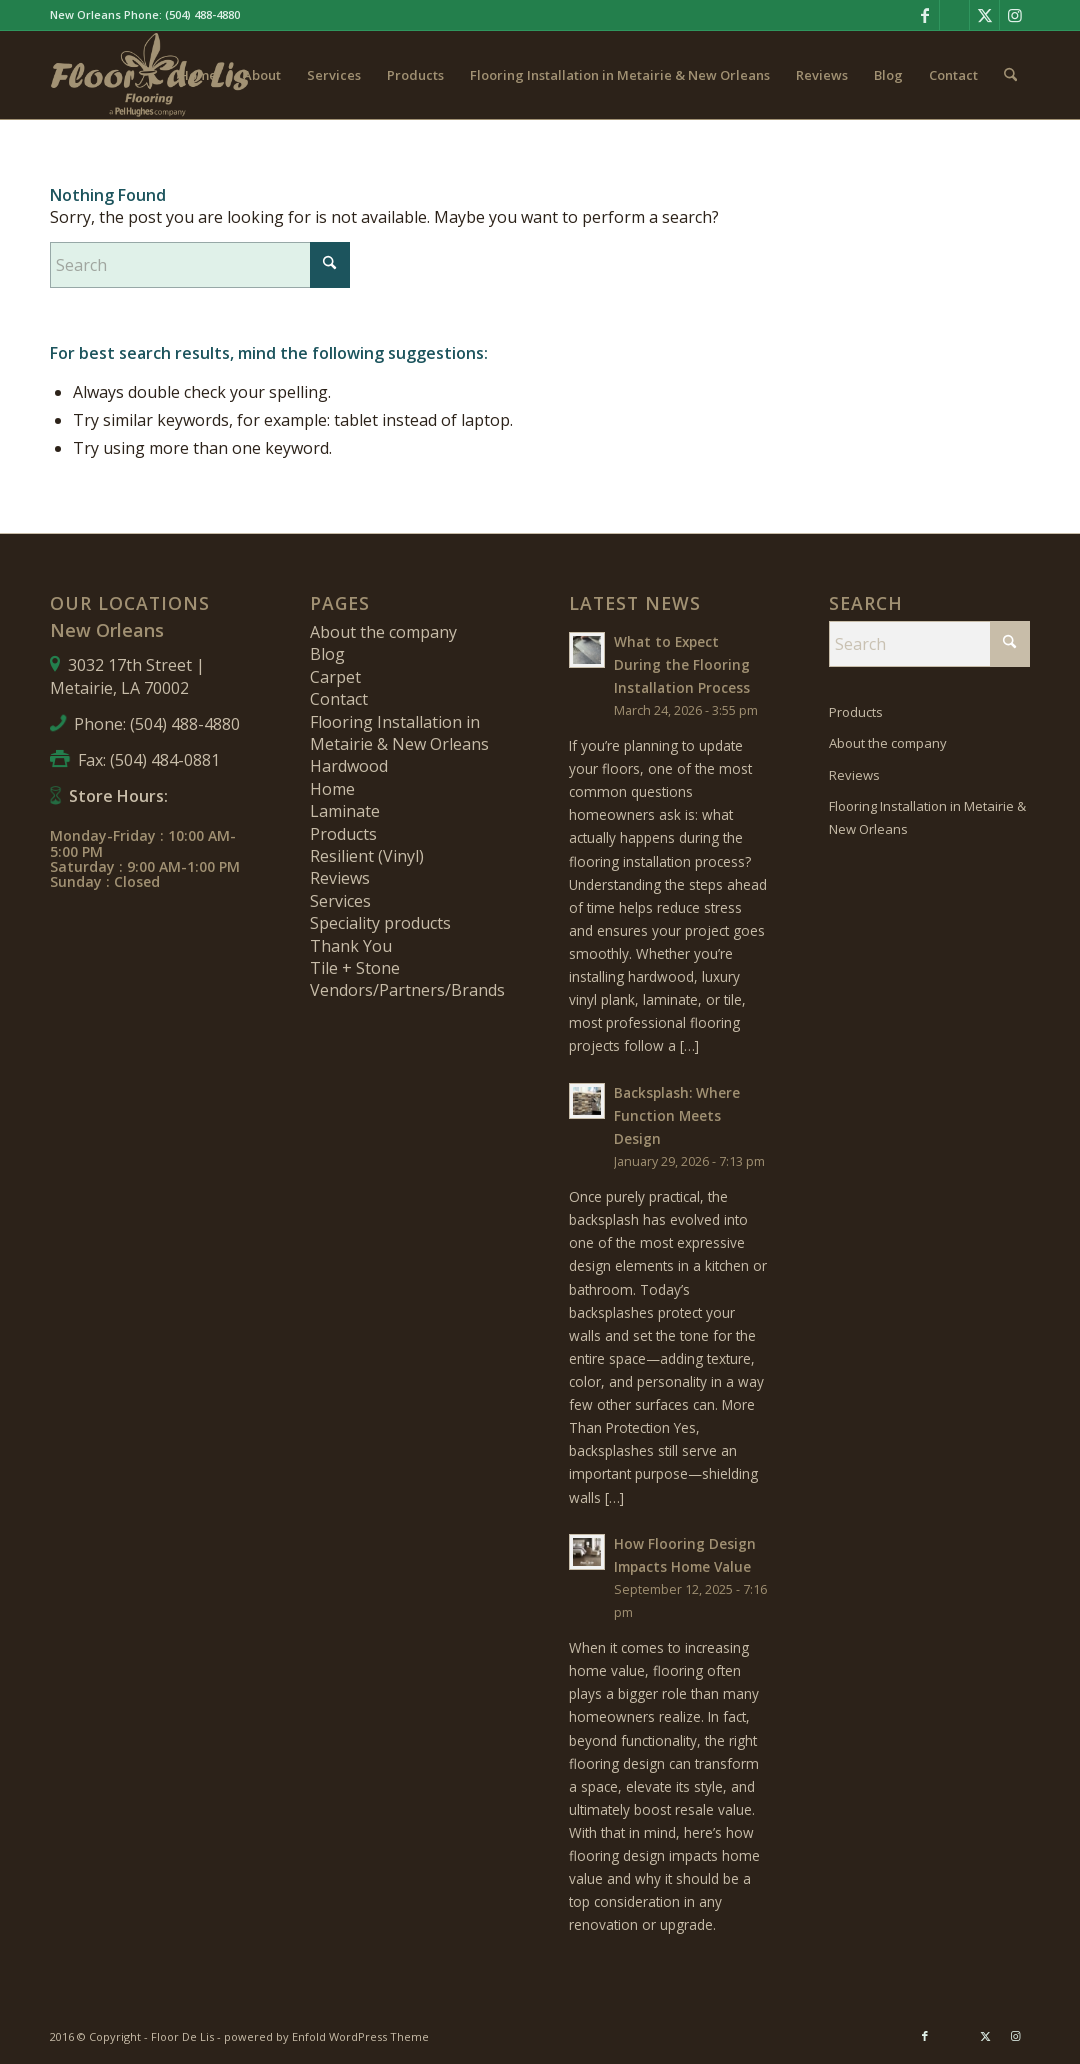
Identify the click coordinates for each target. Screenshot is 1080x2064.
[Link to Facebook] (924, 15)
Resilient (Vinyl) (367, 856)
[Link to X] (984, 15)
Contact (339, 699)
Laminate (345, 811)
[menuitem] (198, 75)
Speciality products (380, 923)
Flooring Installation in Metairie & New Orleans (399, 733)
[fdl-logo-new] (150, 75)
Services (340, 901)
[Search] (1010, 75)
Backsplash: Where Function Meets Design (677, 1115)
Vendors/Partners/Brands (407, 990)
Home (332, 789)
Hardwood (349, 766)
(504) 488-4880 (202, 14)
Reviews (340, 878)
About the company (383, 632)
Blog (327, 654)
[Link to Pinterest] (954, 15)
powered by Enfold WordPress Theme (326, 2036)
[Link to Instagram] (1015, 15)
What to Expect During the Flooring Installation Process (682, 664)
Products (343, 834)
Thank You (351, 946)
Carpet (335, 677)
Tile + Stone (355, 968)
